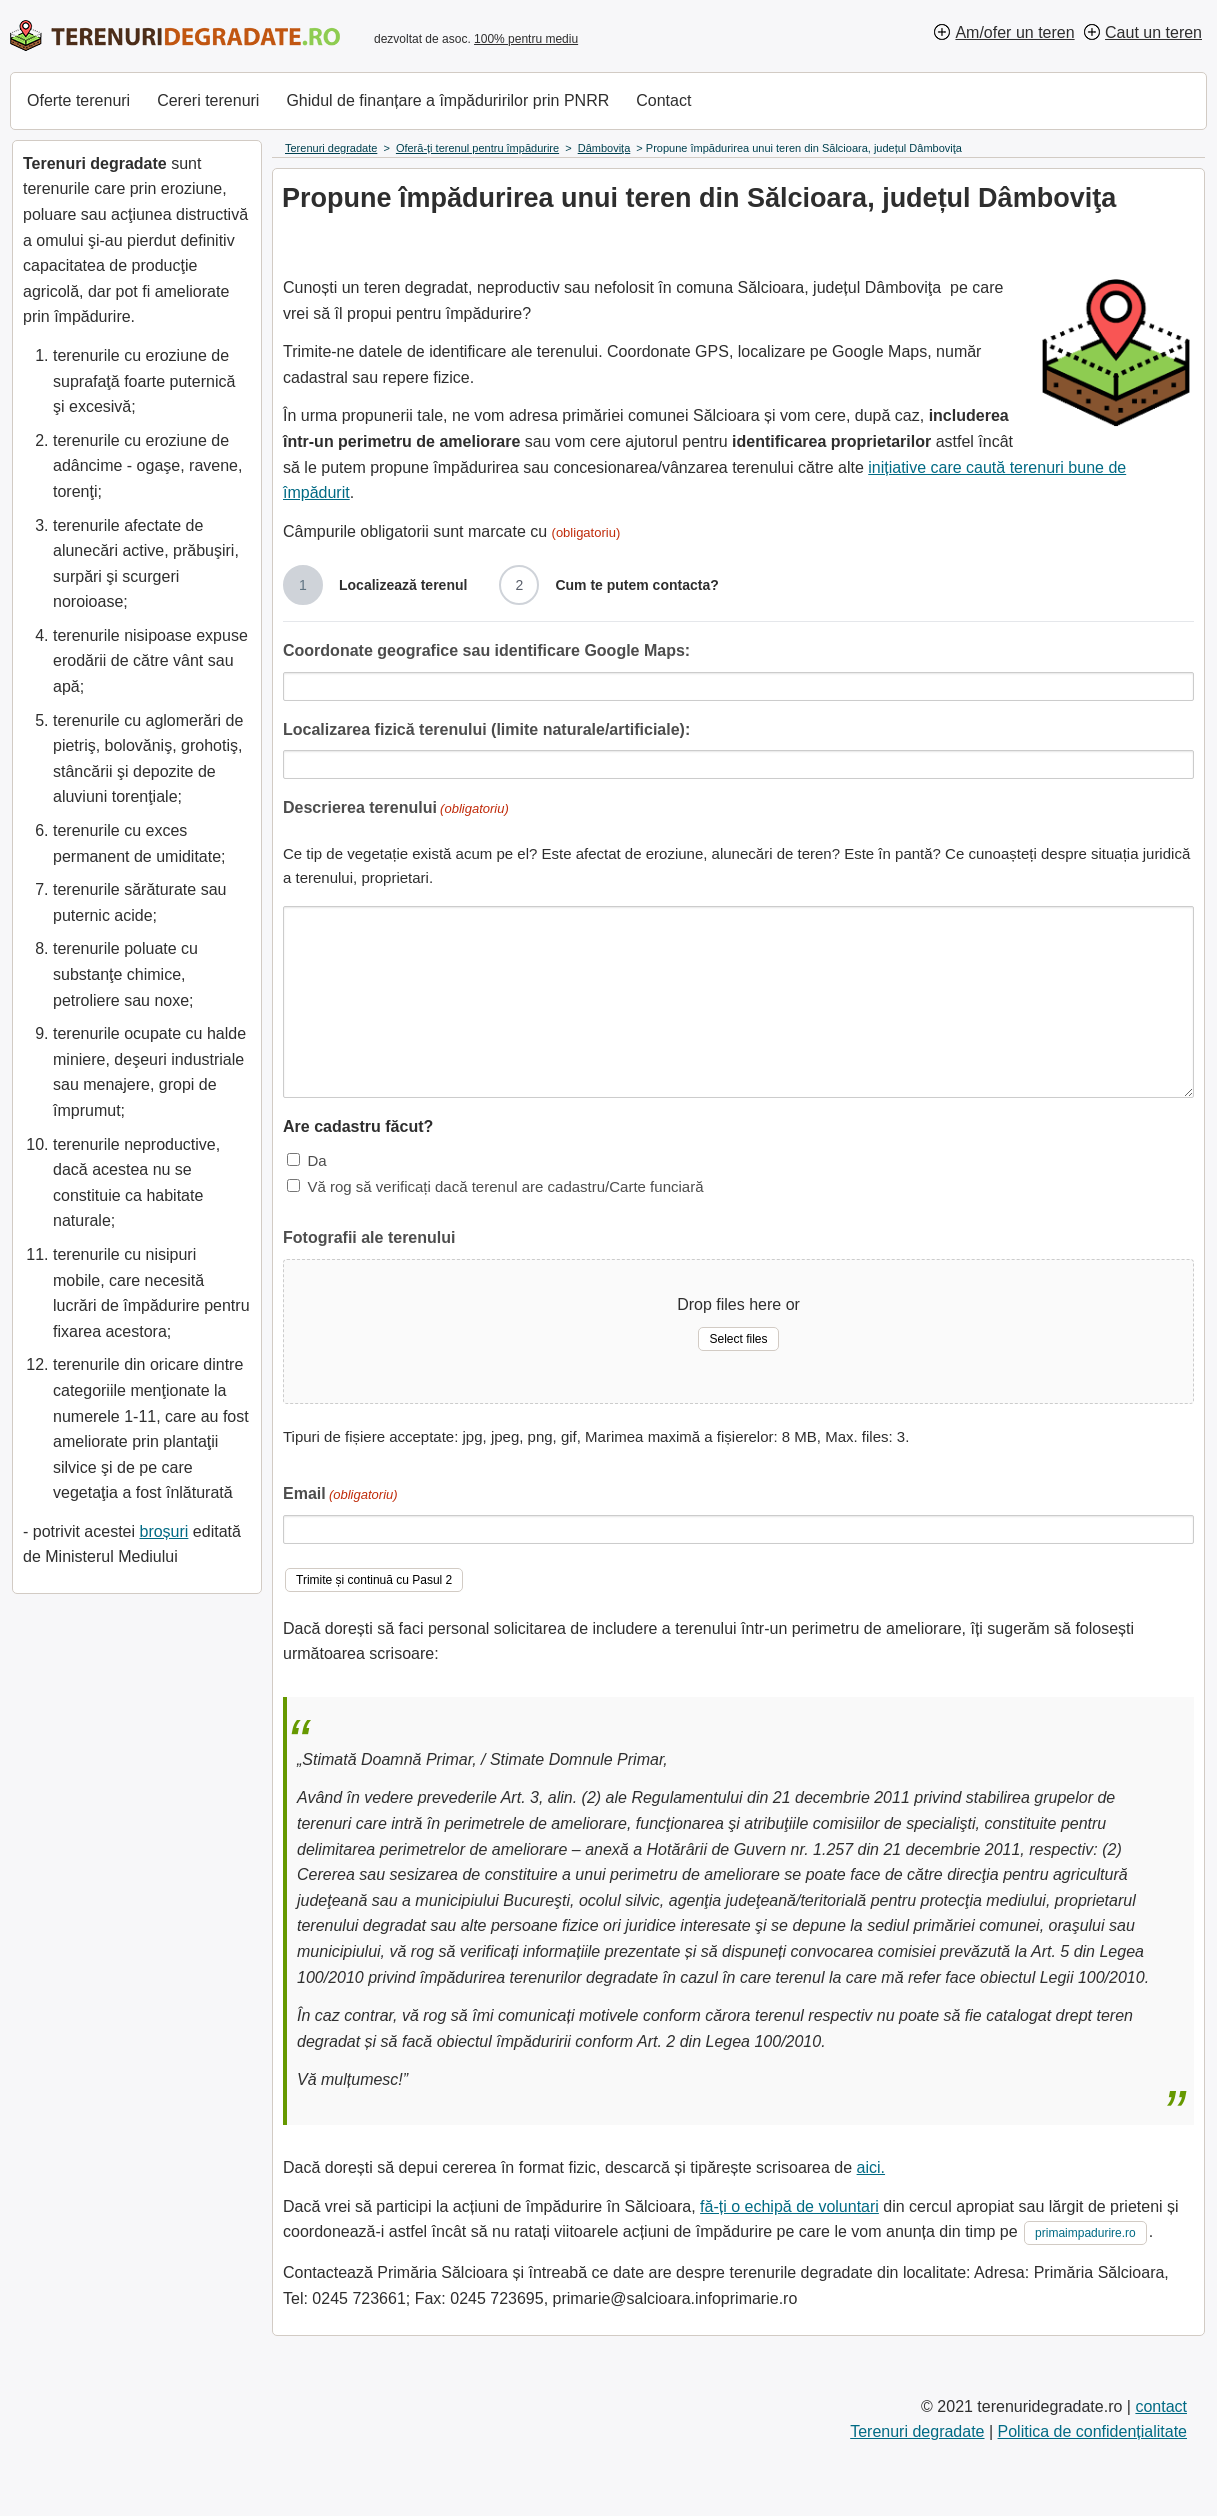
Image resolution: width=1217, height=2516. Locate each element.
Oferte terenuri (78, 100)
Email (340, 1495)
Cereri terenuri (208, 100)
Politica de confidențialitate (1092, 2431)
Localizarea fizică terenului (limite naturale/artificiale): (486, 729)
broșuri (163, 1531)
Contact (663, 100)
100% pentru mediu (526, 39)
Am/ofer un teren (1014, 32)
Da (316, 1160)
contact (1161, 2406)
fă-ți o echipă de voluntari (789, 2206)
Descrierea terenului (396, 809)
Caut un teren (1153, 32)
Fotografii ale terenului (369, 1237)
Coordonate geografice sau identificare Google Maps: (486, 650)
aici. (871, 2167)
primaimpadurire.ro (1085, 2233)
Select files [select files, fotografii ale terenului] (738, 1339)
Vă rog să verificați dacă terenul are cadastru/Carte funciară (505, 1186)
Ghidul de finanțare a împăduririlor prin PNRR (447, 100)
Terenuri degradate (917, 2431)
